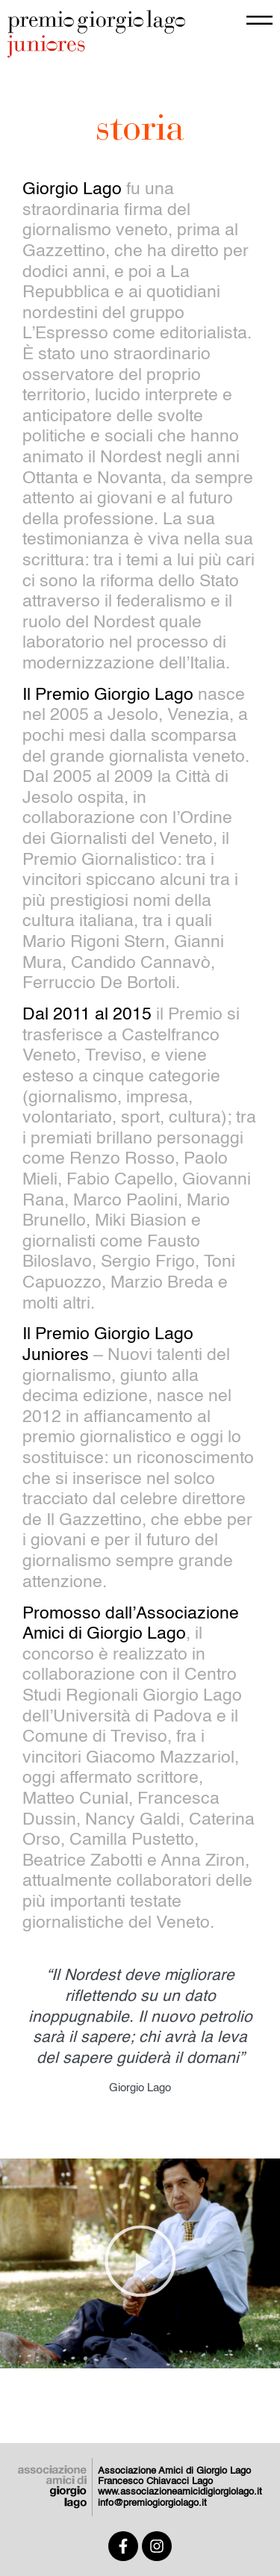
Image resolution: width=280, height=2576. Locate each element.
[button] (140, 2263)
